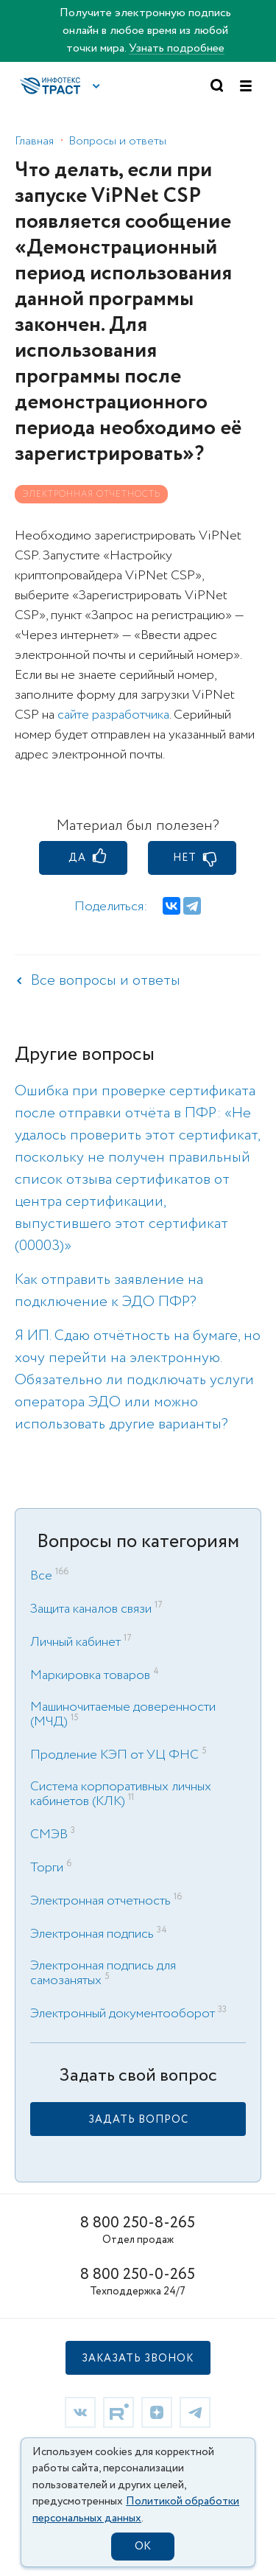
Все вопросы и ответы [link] (105, 980)
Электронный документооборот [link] (122, 2013)
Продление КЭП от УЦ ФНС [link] (114, 1755)
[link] (138, 2119)
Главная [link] (34, 141)
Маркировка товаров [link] (90, 1675)
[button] (96, 86)
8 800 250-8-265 (137, 2223)
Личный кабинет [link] (75, 1642)
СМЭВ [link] (49, 1834)
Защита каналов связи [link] (91, 1609)
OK (143, 2546)
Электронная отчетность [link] (100, 1900)
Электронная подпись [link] (92, 1934)
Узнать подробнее (176, 48)
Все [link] (41, 1575)
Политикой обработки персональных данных (135, 2510)
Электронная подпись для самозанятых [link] (103, 1973)
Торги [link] (46, 1867)
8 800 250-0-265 (137, 2274)
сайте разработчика (113, 715)
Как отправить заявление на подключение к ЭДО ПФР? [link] (109, 1291)
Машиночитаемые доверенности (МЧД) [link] (123, 1714)
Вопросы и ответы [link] (117, 141)
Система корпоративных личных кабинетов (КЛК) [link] (120, 1794)
